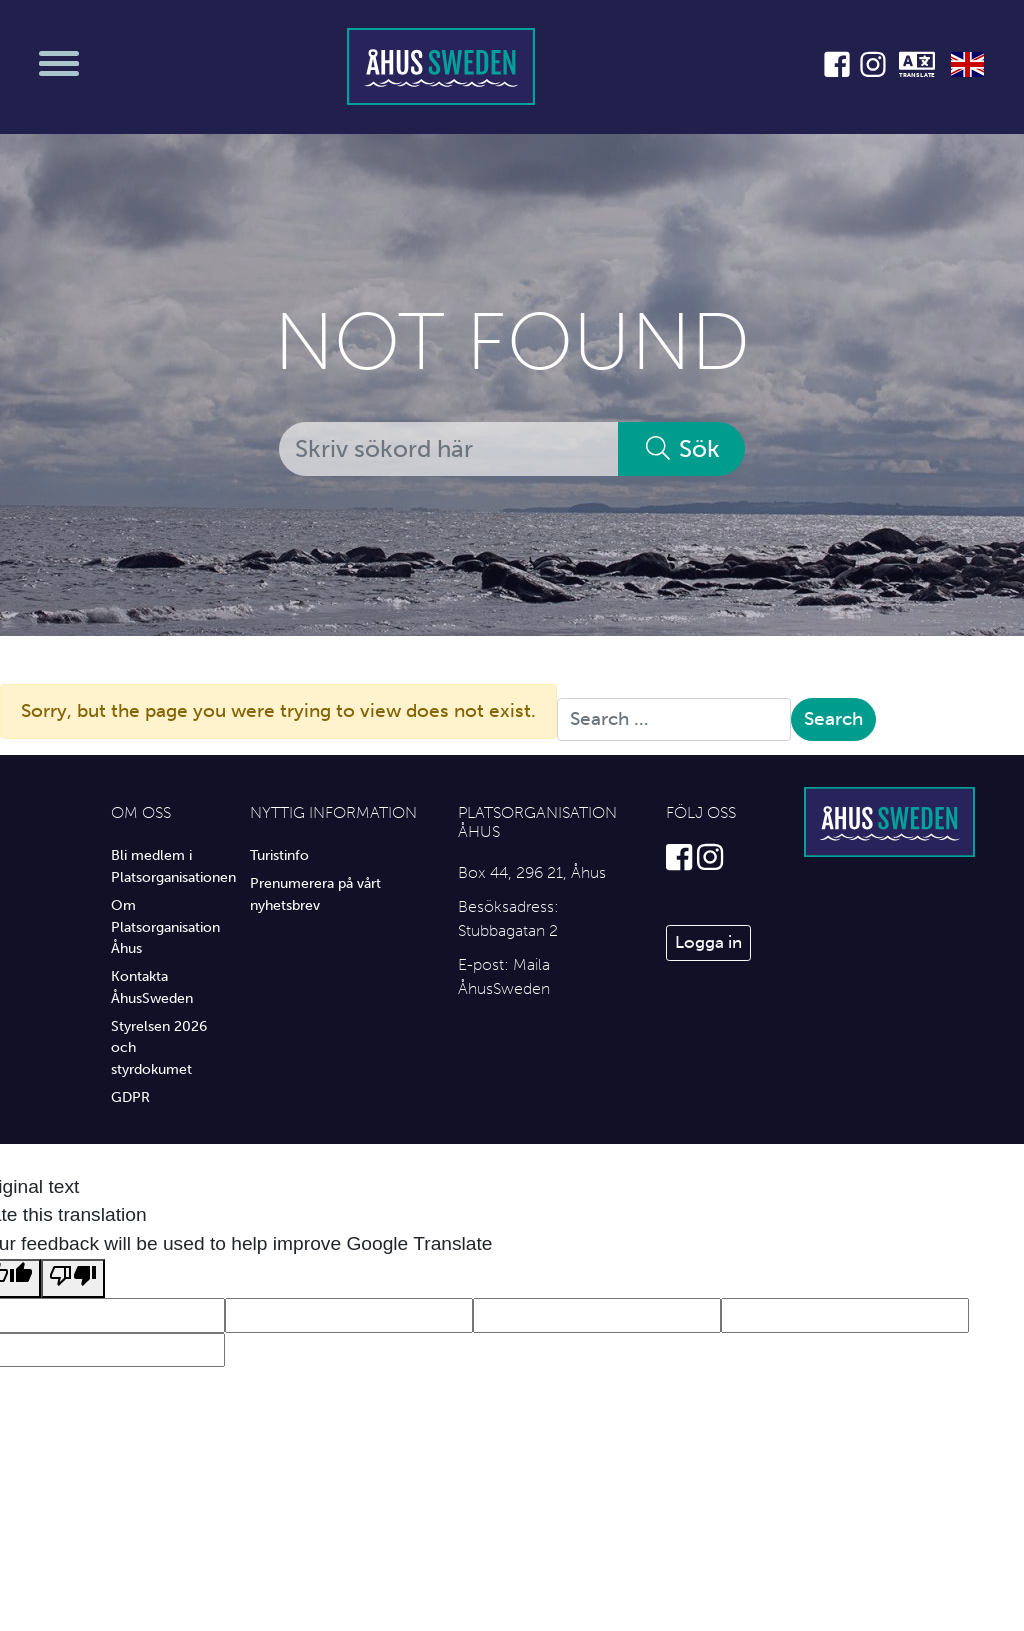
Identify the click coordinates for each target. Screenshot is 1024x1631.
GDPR (130, 1097)
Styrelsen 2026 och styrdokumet (159, 1047)
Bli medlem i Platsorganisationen (165, 866)
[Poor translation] (73, 1278)
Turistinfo (279, 855)
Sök (681, 448)
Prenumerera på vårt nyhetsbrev (315, 894)
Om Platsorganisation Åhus (165, 926)
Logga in (708, 942)
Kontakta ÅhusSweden (152, 987)
